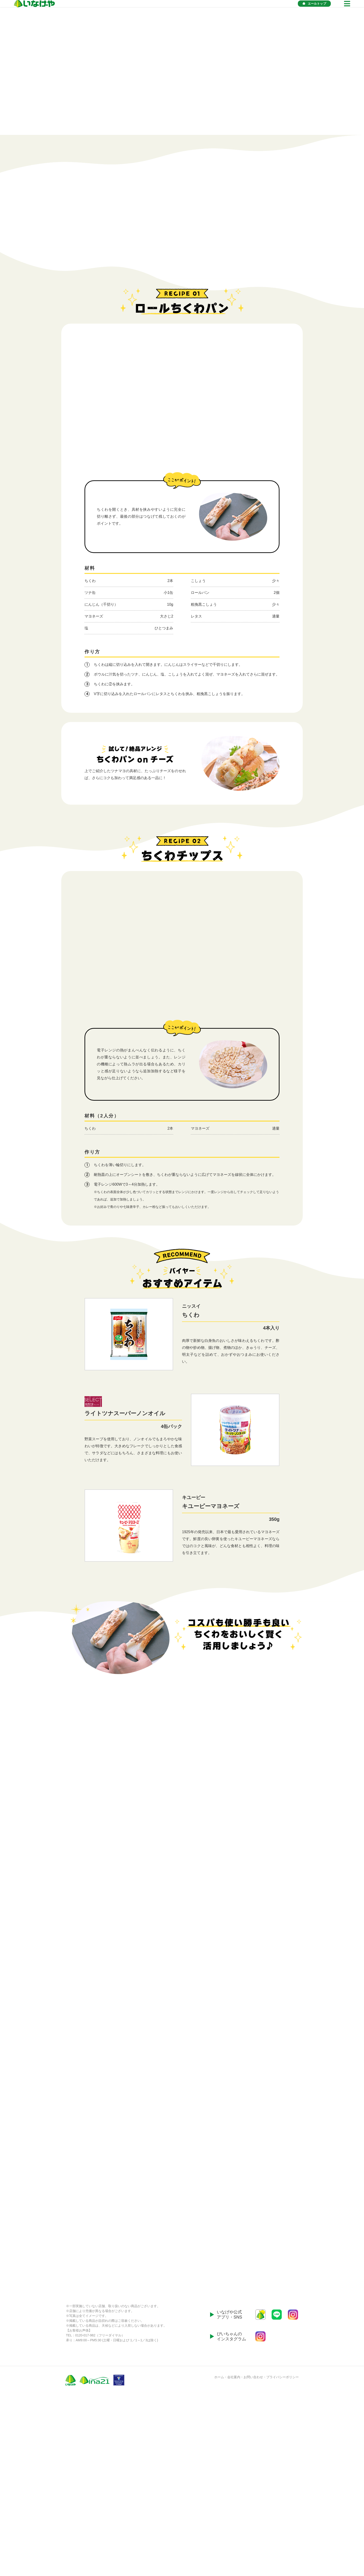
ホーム (219, 1875)
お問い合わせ (253, 1875)
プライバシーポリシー (282, 1875)
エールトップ (314, 9)
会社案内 (233, 1875)
